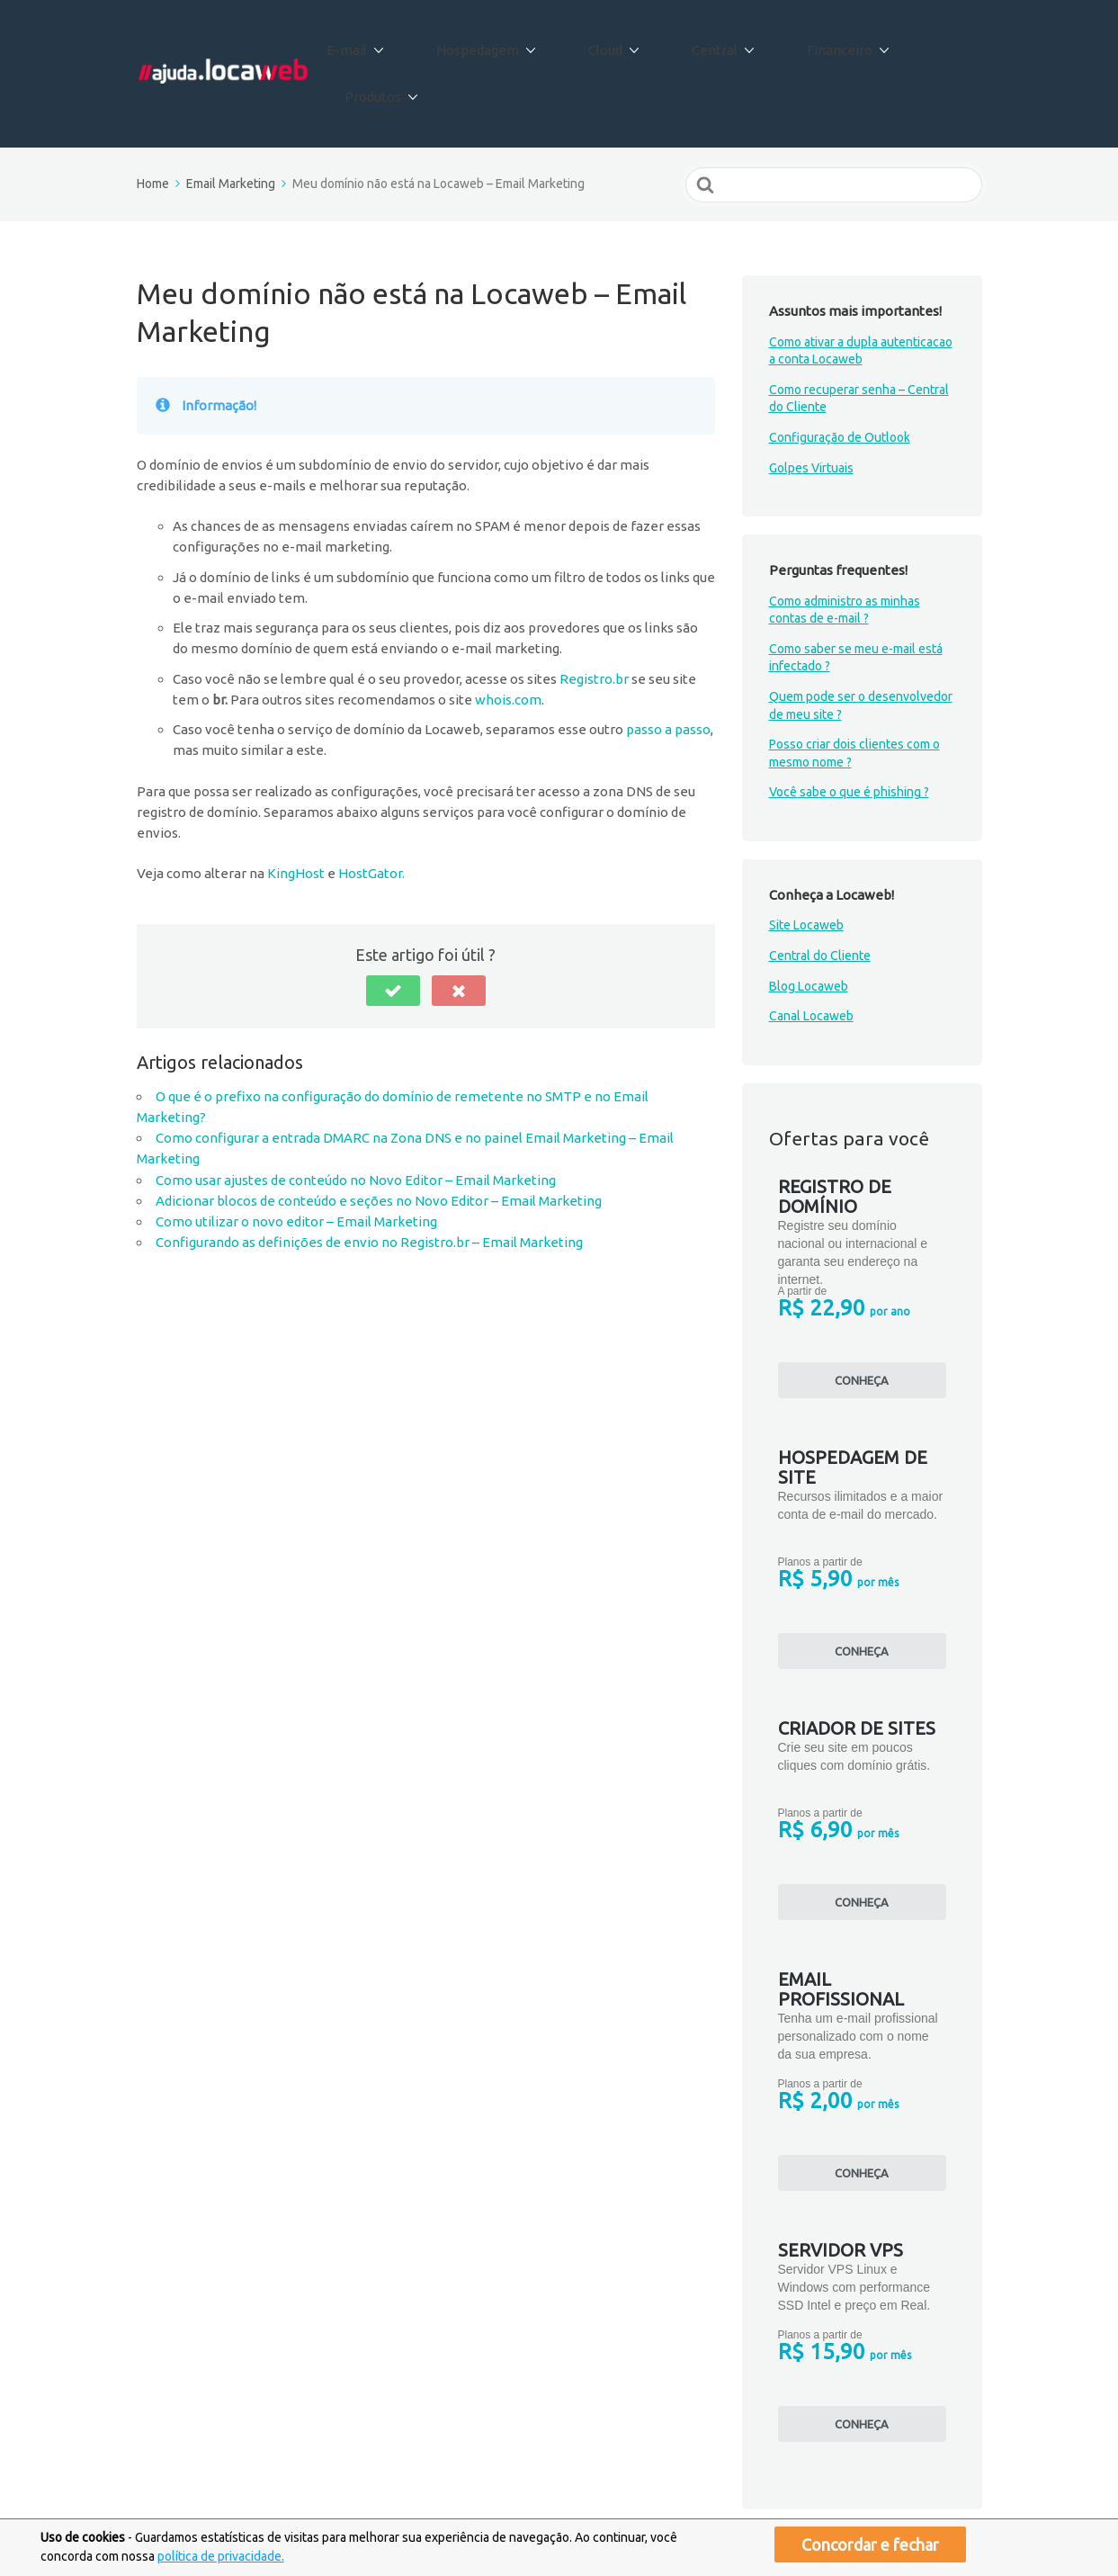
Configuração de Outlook (839, 376)
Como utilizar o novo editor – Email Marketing (296, 1160)
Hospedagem (504, 43)
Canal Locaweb (811, 954)
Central (707, 43)
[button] (393, 929)
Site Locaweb (806, 864)
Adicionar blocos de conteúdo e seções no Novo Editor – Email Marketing (379, 1139)
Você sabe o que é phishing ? (849, 730)
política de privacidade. (220, 2556)
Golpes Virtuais (811, 406)
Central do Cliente (820, 894)
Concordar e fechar (870, 2545)
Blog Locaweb (808, 925)
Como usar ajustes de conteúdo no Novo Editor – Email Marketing (356, 1118)
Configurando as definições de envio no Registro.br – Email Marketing (369, 1181)
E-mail (391, 43)
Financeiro (815, 43)
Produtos (928, 43)
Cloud (615, 43)
